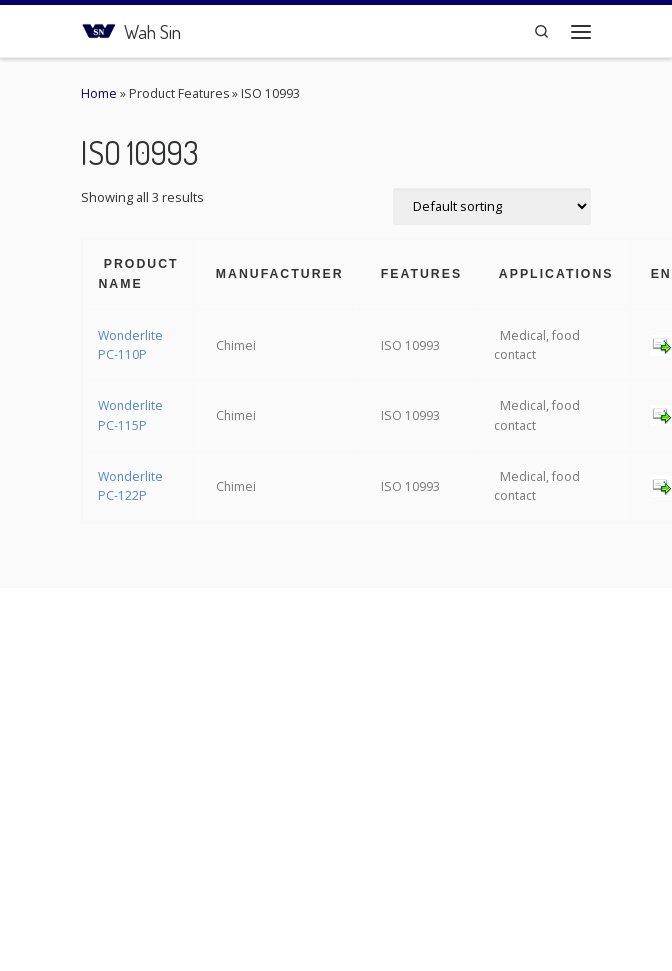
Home (99, 93)
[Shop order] (492, 206)
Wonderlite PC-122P (130, 486)
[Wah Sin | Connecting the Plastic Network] (99, 28)
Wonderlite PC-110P (130, 345)
